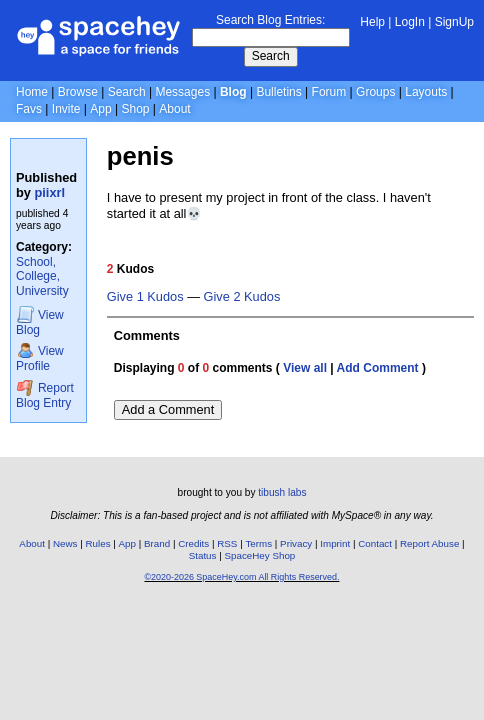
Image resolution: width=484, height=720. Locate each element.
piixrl (50, 192)
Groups (375, 92)
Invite (66, 109)
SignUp (454, 22)
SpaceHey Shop (259, 555)
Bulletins (278, 92)
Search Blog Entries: (270, 20)
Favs (29, 109)
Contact (375, 543)
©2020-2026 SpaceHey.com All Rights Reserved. (241, 577)
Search (271, 56)
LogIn (410, 22)
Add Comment (378, 368)
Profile (40, 357)
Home (32, 92)
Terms (258, 543)
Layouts (426, 92)
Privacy (296, 543)
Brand (157, 543)
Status (203, 555)
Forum (329, 92)
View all (305, 368)
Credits (193, 543)
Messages (182, 92)
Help (372, 22)
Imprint (335, 543)
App (100, 109)
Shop (135, 109)
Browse (78, 92)
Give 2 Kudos (242, 297)
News (65, 543)
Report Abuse (429, 543)
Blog (233, 92)
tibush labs (282, 492)
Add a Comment (168, 409)
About (174, 109)
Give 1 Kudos (145, 297)
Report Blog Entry (45, 394)
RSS (227, 543)
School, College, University (42, 276)
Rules (97, 543)
